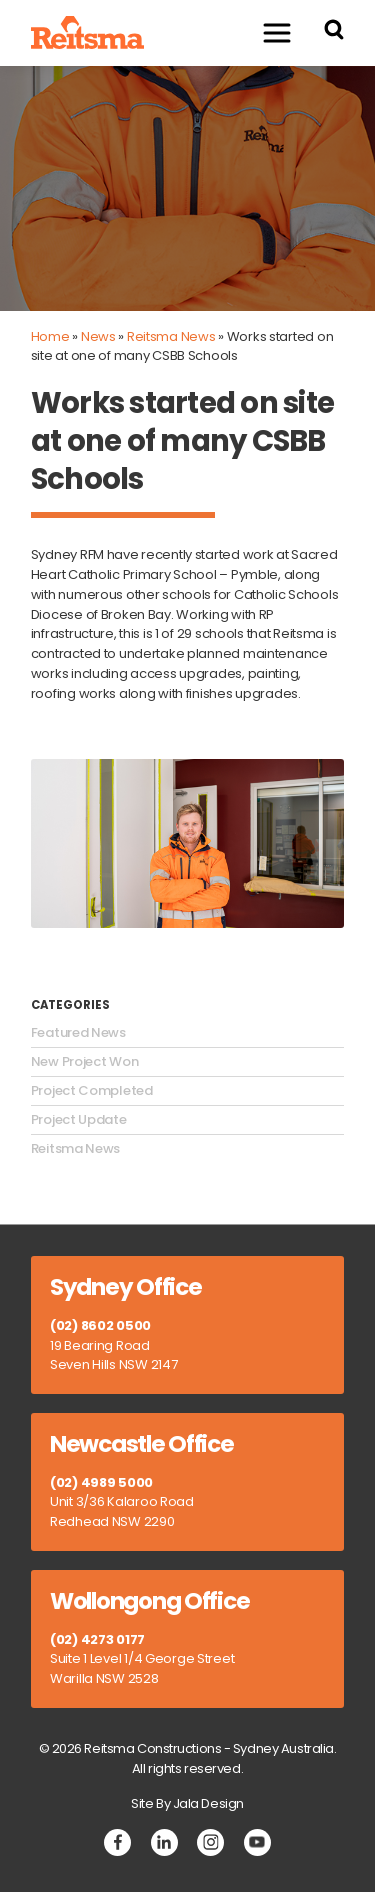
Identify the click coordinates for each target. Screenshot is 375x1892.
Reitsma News (171, 336)
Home (50, 336)
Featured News (78, 1033)
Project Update (79, 1120)
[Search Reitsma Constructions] (334, 32)
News (98, 336)
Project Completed (92, 1091)
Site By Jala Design (187, 1803)
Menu (267, 32)
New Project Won (85, 1062)
